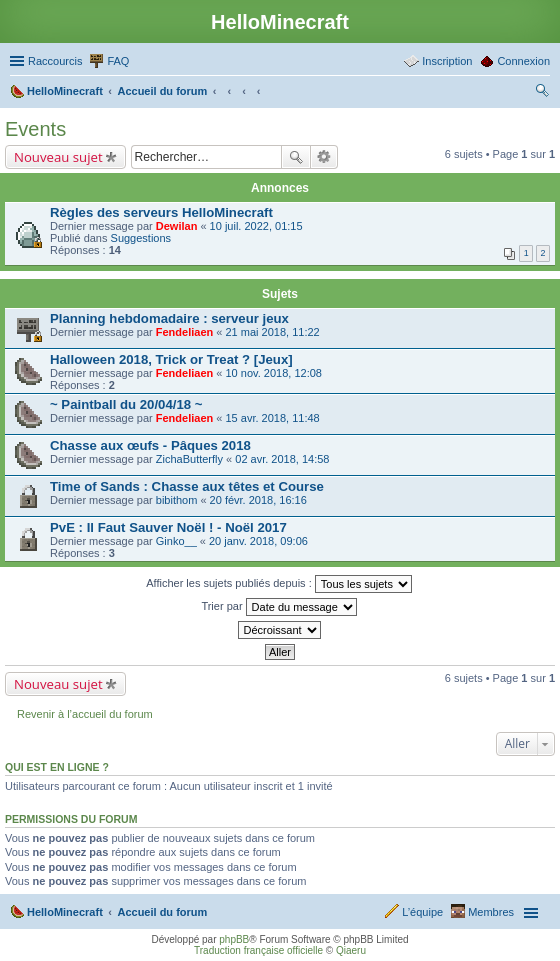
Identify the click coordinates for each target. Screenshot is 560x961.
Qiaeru (351, 950)
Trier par (278, 607)
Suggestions (141, 238)
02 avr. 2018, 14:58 (282, 459)
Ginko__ (176, 541)
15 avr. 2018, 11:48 (272, 418)
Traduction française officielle (258, 950)
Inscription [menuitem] (447, 61)
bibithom (177, 500)
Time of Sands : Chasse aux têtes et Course (187, 486)
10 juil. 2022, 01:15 (256, 226)
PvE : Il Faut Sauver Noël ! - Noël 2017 (168, 527)
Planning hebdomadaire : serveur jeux (169, 318)
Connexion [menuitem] (523, 61)
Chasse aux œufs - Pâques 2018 (150, 445)
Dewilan (177, 226)
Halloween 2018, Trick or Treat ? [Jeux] (171, 359)
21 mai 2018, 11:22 (272, 332)
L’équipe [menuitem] (422, 912)
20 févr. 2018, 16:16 (258, 500)
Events (35, 129)
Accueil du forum (162, 912)
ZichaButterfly (189, 459)
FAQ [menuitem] (118, 61)
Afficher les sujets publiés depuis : (279, 584)
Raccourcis (55, 61)
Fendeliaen (184, 332)
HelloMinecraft (65, 912)
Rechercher (296, 157)
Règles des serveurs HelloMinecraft (161, 212)
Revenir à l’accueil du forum (85, 714)
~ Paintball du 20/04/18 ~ (126, 404)
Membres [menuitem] (491, 912)
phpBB (234, 939)
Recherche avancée (324, 157)
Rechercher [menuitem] (542, 93)
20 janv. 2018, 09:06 (258, 541)
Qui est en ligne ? (57, 767)
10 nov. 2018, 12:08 (273, 373)
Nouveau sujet (58, 157)
